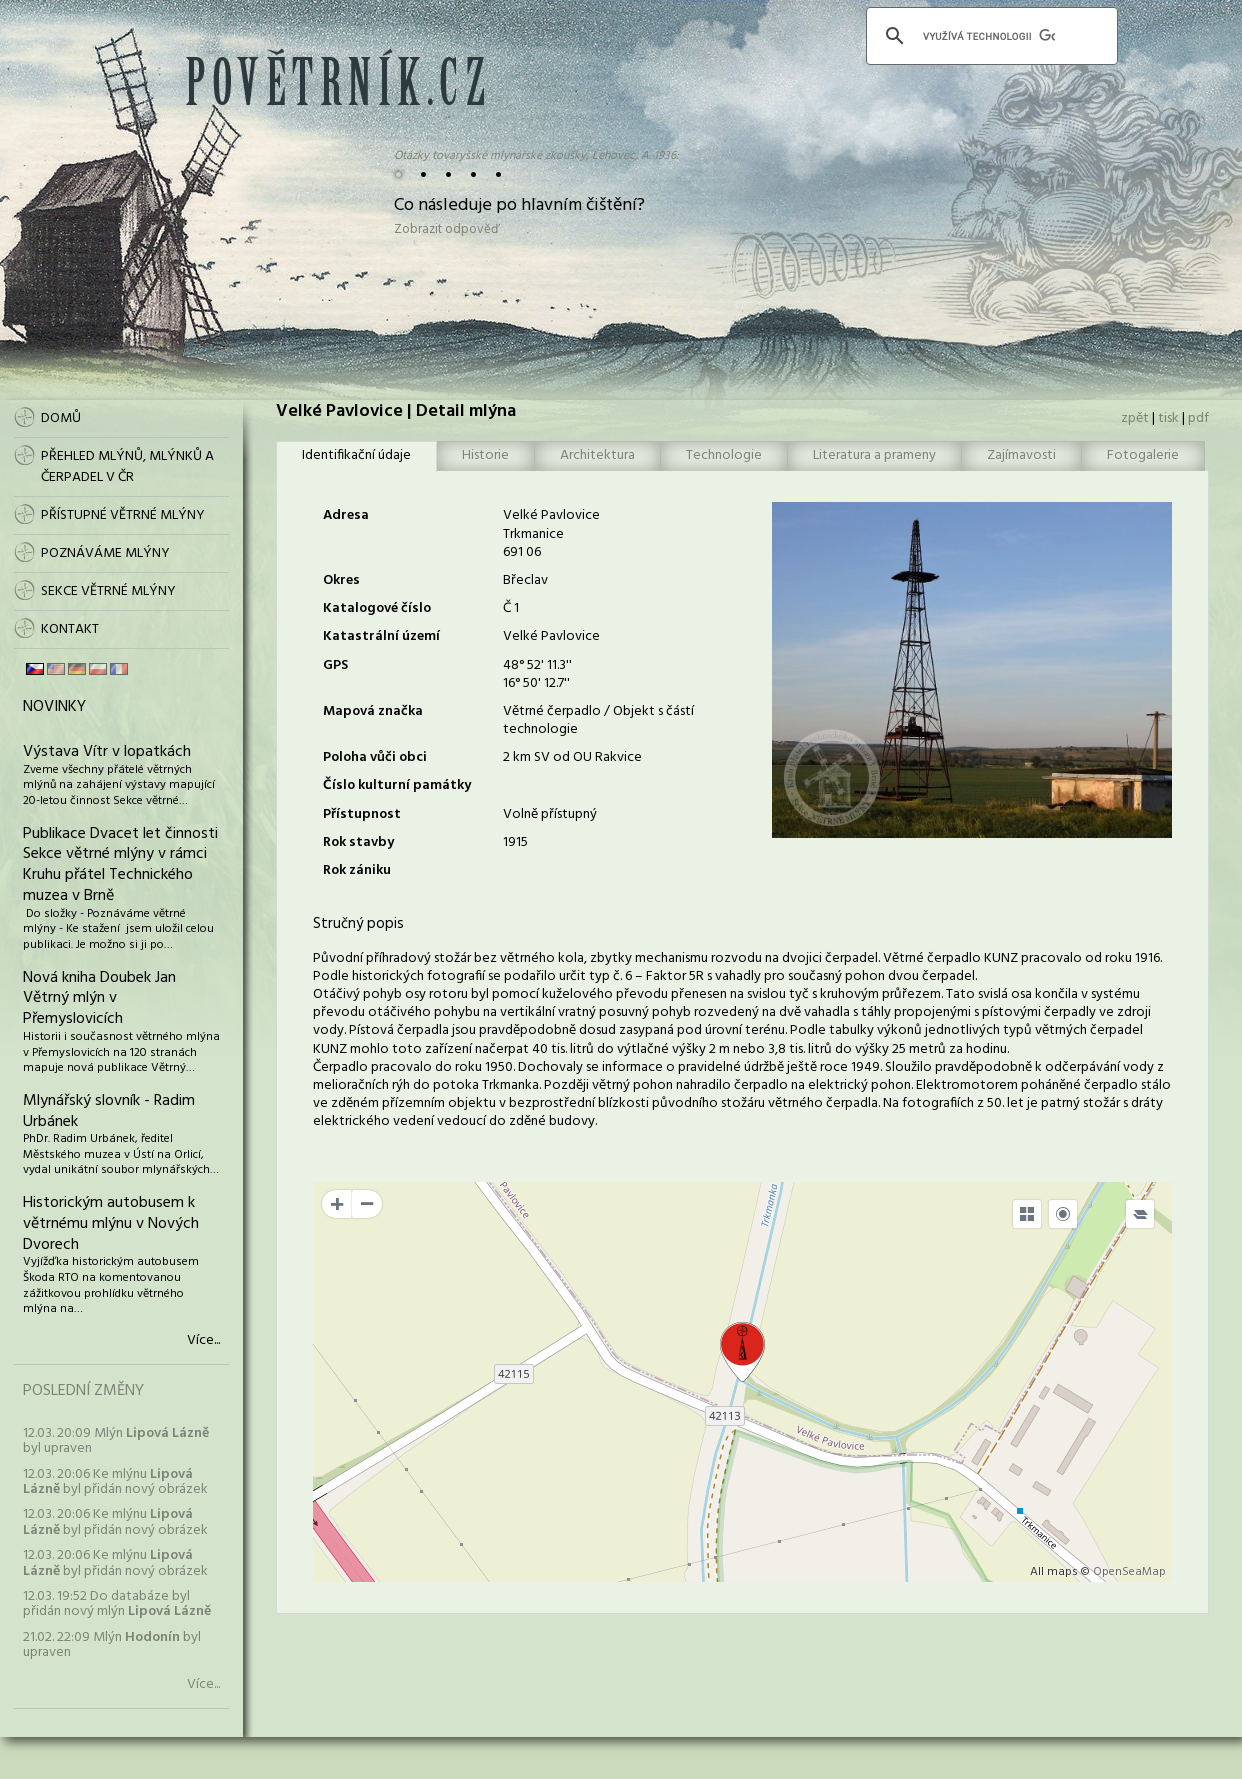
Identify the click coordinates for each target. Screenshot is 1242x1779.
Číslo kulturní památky (397, 785)
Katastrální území (381, 636)
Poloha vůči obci (375, 757)
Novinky (54, 707)
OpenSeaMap (1129, 1572)
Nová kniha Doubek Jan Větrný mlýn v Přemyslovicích (99, 999)
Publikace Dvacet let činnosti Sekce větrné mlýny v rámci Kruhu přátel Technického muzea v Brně (120, 865)
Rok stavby (358, 842)
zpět (1135, 418)
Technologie (724, 455)
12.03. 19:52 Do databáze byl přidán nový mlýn (117, 1604)
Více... (203, 1341)
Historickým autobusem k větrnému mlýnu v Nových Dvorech (111, 1224)
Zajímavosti (1021, 455)
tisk (1168, 418)
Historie (485, 455)
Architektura (597, 455)
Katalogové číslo (377, 608)
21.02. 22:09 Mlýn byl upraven (112, 1645)
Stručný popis (358, 924)
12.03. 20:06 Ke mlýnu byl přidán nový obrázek (115, 1482)
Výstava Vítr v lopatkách (107, 752)
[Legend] (1140, 1214)
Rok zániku (357, 870)
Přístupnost (362, 814)
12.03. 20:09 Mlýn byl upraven (116, 1441)
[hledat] (989, 36)
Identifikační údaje (356, 455)
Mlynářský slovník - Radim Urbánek (109, 1111)
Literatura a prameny (874, 455)
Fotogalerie (1143, 455)
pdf (1198, 418)
